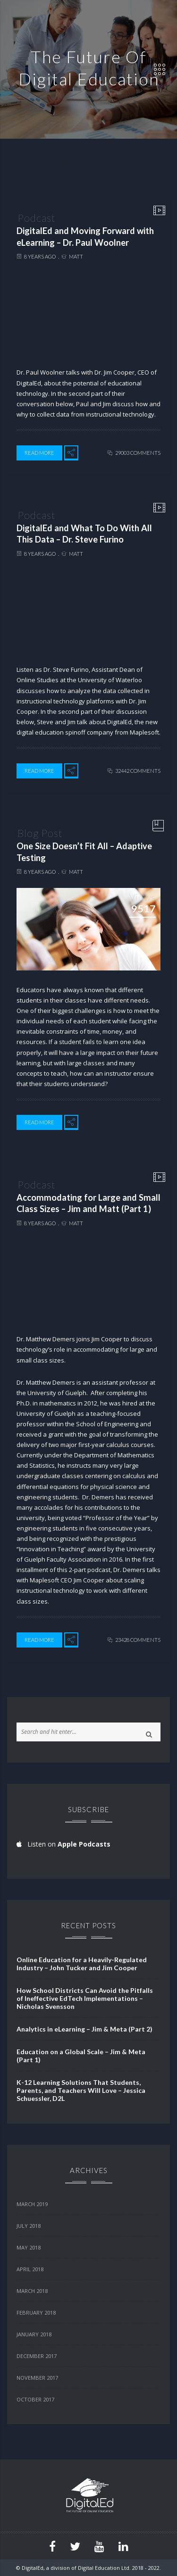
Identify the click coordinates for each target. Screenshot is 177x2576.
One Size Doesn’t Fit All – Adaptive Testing (84, 852)
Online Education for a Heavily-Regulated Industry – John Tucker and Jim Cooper (82, 1964)
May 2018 (29, 2247)
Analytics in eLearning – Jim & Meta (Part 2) (84, 2029)
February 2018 (36, 2312)
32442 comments (137, 771)
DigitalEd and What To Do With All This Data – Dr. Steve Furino (84, 534)
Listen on (63, 1844)
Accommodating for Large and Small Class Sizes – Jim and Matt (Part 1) (88, 1203)
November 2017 (37, 2377)
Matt (76, 256)
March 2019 (32, 2204)
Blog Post (39, 833)
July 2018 (29, 2225)
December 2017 (37, 2355)
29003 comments (137, 453)
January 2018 (34, 2334)
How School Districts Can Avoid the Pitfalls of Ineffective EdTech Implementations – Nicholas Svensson (85, 1998)
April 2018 (30, 2269)
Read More (39, 453)
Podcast (36, 218)
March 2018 (32, 2290)
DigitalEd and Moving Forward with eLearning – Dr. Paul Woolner (85, 237)
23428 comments (137, 1640)
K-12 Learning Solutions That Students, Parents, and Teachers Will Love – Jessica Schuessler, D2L (81, 2090)
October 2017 (35, 2399)
